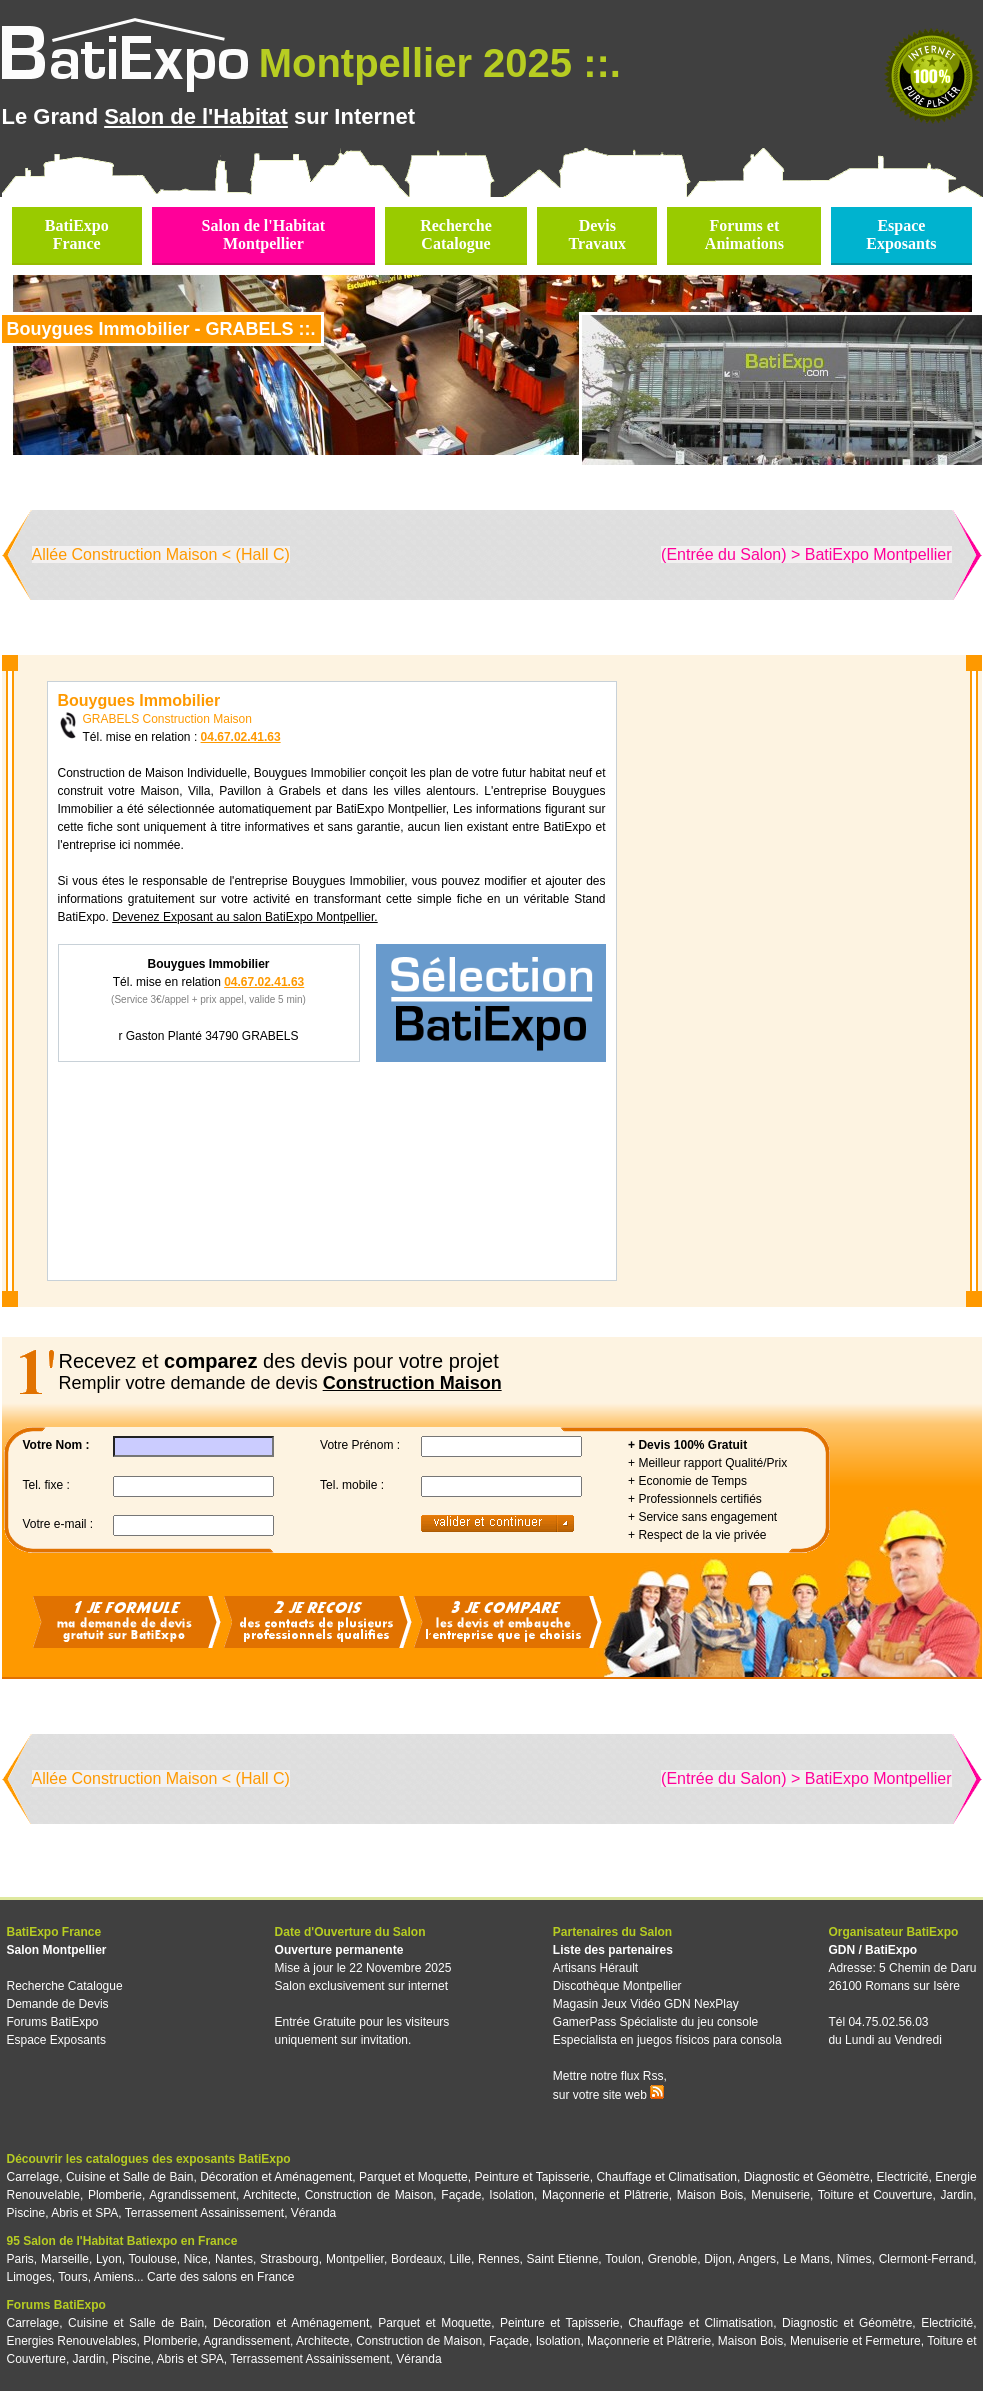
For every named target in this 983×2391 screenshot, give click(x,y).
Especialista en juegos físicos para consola (667, 2040)
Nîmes (854, 2259)
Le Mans (806, 2259)
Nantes (234, 2259)
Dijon (717, 2259)
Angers (757, 2259)
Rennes (498, 2259)
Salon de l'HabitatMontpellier (264, 234)
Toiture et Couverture (875, 2195)
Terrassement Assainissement (204, 2213)
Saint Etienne (563, 2259)
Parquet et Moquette (413, 2177)
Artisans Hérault (595, 1968)
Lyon (109, 2259)
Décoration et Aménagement (276, 2177)
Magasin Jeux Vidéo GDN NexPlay (646, 2004)
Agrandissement (192, 2195)
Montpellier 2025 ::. (440, 63)
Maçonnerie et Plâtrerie (605, 2195)
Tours (72, 2277)
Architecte (269, 2195)
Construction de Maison (369, 2195)
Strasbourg (289, 2259)
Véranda (313, 2213)
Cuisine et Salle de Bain (130, 2177)
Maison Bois (710, 2195)
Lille (460, 2259)
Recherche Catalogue (65, 1986)
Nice (196, 2259)
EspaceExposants (901, 234)
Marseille (65, 2259)
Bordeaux (416, 2259)
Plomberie (115, 2195)
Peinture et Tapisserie (531, 2177)
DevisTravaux (597, 234)
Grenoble (672, 2259)
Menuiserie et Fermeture (855, 2341)
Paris (20, 2259)
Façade (461, 2195)
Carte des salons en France (220, 2277)
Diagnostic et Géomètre (807, 2177)
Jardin (956, 2195)
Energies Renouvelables (72, 2341)
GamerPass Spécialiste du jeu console (655, 2022)
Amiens (114, 2277)
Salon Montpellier (57, 1950)
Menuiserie (780, 2195)
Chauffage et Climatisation (666, 2177)
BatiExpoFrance (77, 234)
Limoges (29, 2277)
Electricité (903, 2177)
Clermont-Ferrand (926, 2259)
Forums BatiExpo (53, 2022)
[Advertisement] (787, 981)
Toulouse (153, 2259)
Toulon (622, 2259)
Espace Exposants (56, 2040)
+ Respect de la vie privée (697, 1535)
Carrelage (33, 2177)
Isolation (511, 2195)
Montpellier (355, 2259)
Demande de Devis (58, 2004)
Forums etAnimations (744, 234)
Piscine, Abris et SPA (63, 2213)
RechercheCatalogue (456, 234)
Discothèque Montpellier (617, 1986)
